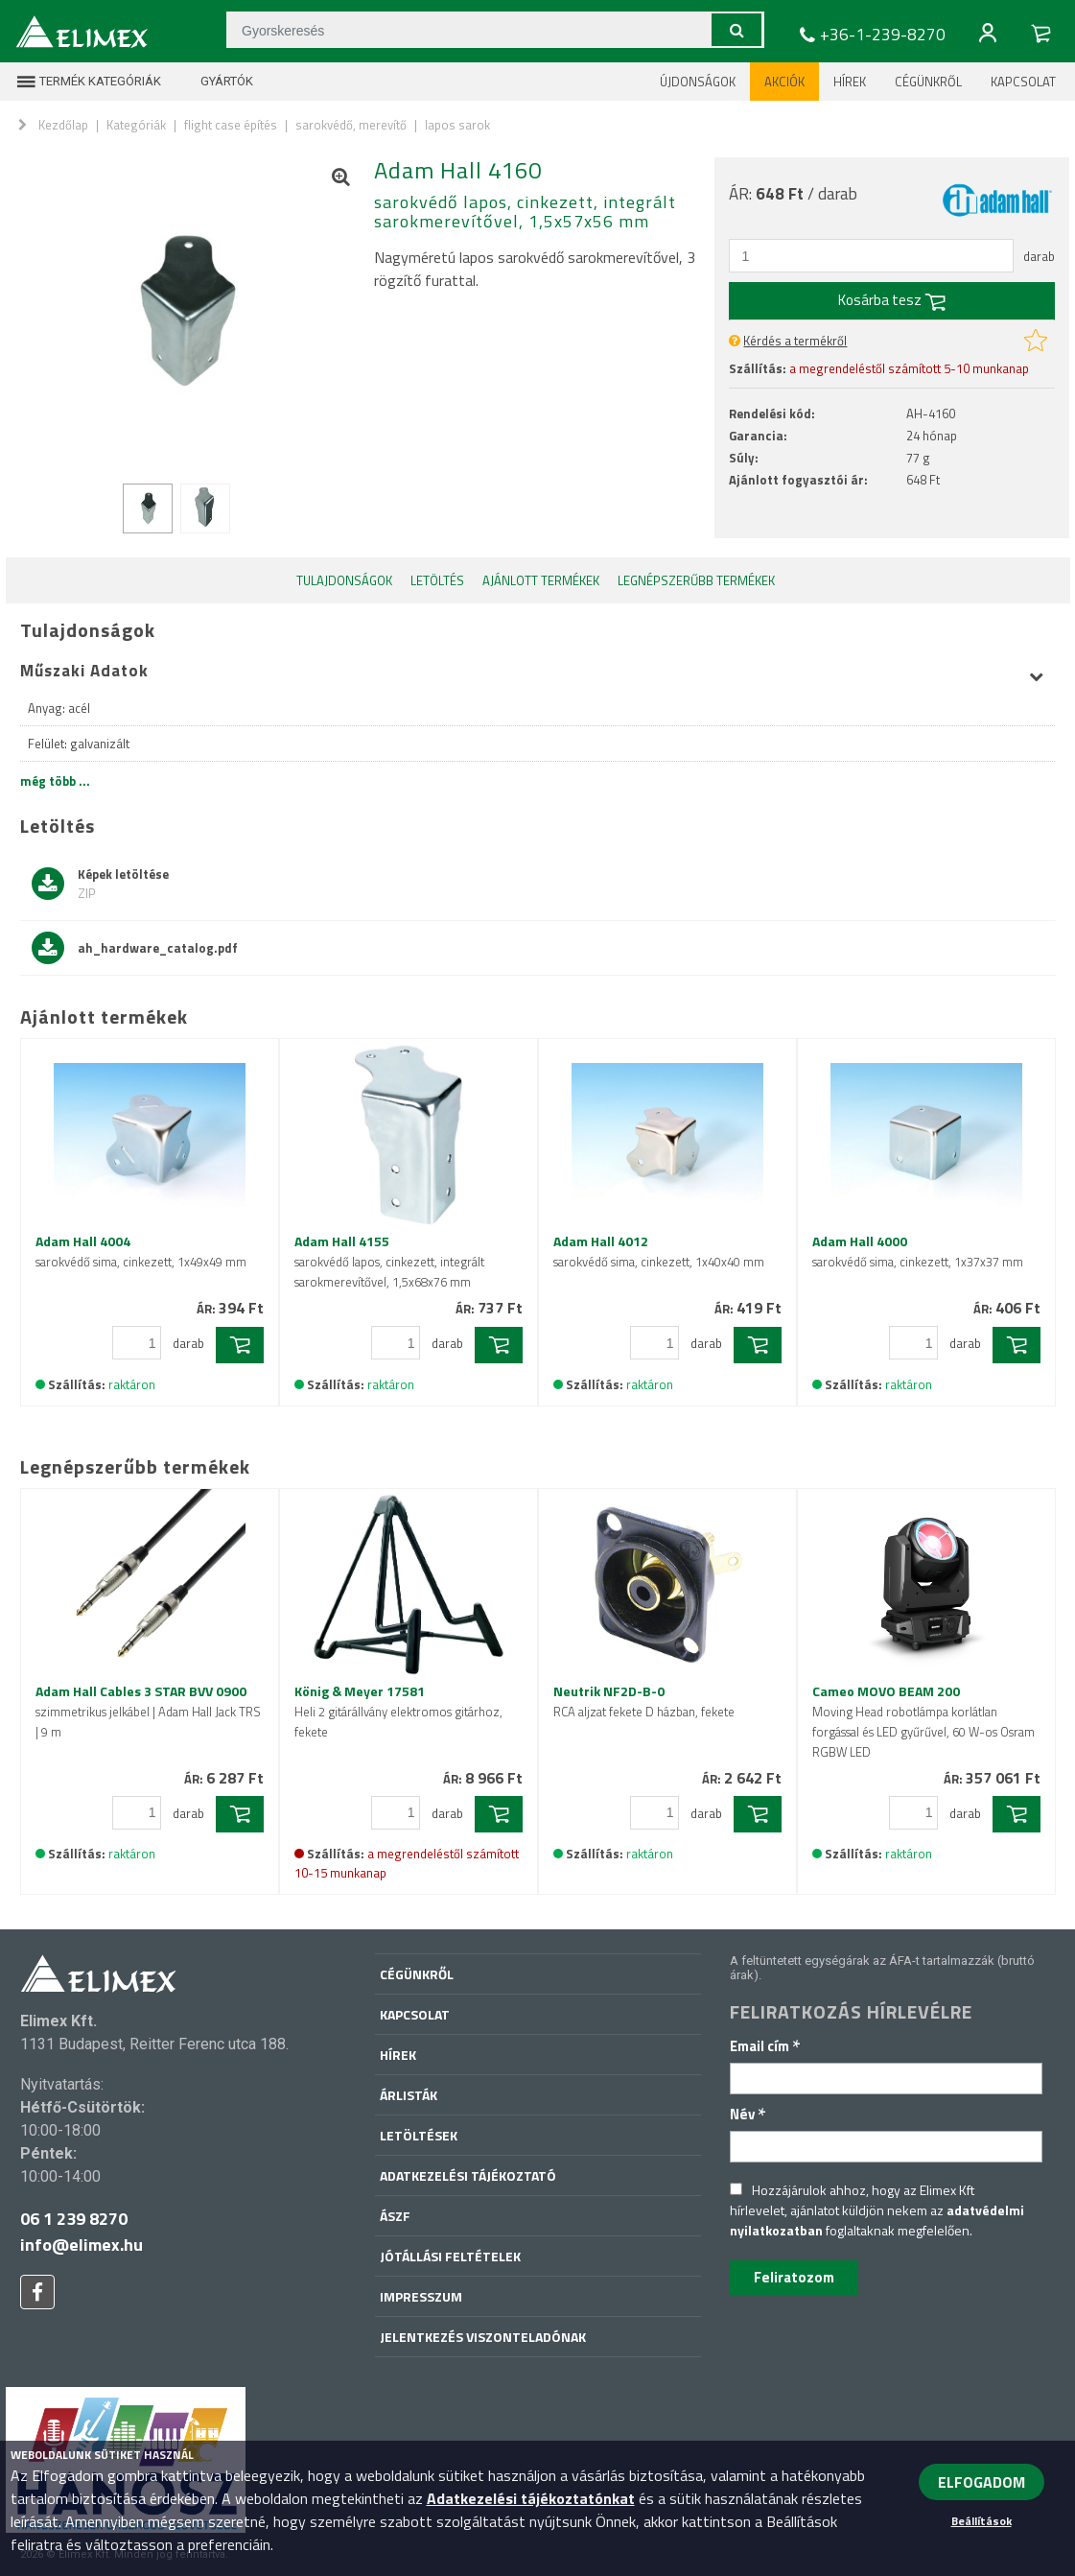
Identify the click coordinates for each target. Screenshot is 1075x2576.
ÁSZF (395, 2216)
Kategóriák (136, 124)
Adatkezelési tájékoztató (468, 2175)
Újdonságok (698, 81)
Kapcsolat (1023, 81)
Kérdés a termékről (795, 340)
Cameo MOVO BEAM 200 (923, 1721)
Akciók (784, 81)
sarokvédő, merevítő (351, 124)
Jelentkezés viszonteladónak (483, 2337)
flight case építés (230, 124)
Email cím (765, 2046)
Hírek (849, 81)
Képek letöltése (100, 883)
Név (748, 2114)
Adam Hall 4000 (917, 1251)
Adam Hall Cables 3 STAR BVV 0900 (148, 1711)
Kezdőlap (63, 124)
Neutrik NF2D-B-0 (644, 1701)
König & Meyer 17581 (398, 1711)
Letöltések (418, 2135)
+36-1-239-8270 (871, 34)
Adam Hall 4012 (658, 1251)
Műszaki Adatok (532, 670)
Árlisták (408, 2095)
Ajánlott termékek (540, 580)
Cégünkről (928, 81)
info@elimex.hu (81, 2244)
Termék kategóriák (88, 81)
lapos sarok (457, 124)
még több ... (55, 781)
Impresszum (421, 2296)
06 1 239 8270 (74, 2219)
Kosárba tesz (892, 300)
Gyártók (214, 81)
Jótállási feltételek (450, 2256)
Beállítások (981, 2521)
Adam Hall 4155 (389, 1261)
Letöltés (437, 580)
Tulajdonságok (344, 580)
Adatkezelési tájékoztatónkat (531, 2498)
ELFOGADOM (981, 2481)
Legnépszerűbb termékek (696, 580)
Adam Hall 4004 (140, 1251)
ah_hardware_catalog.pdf (135, 948)
